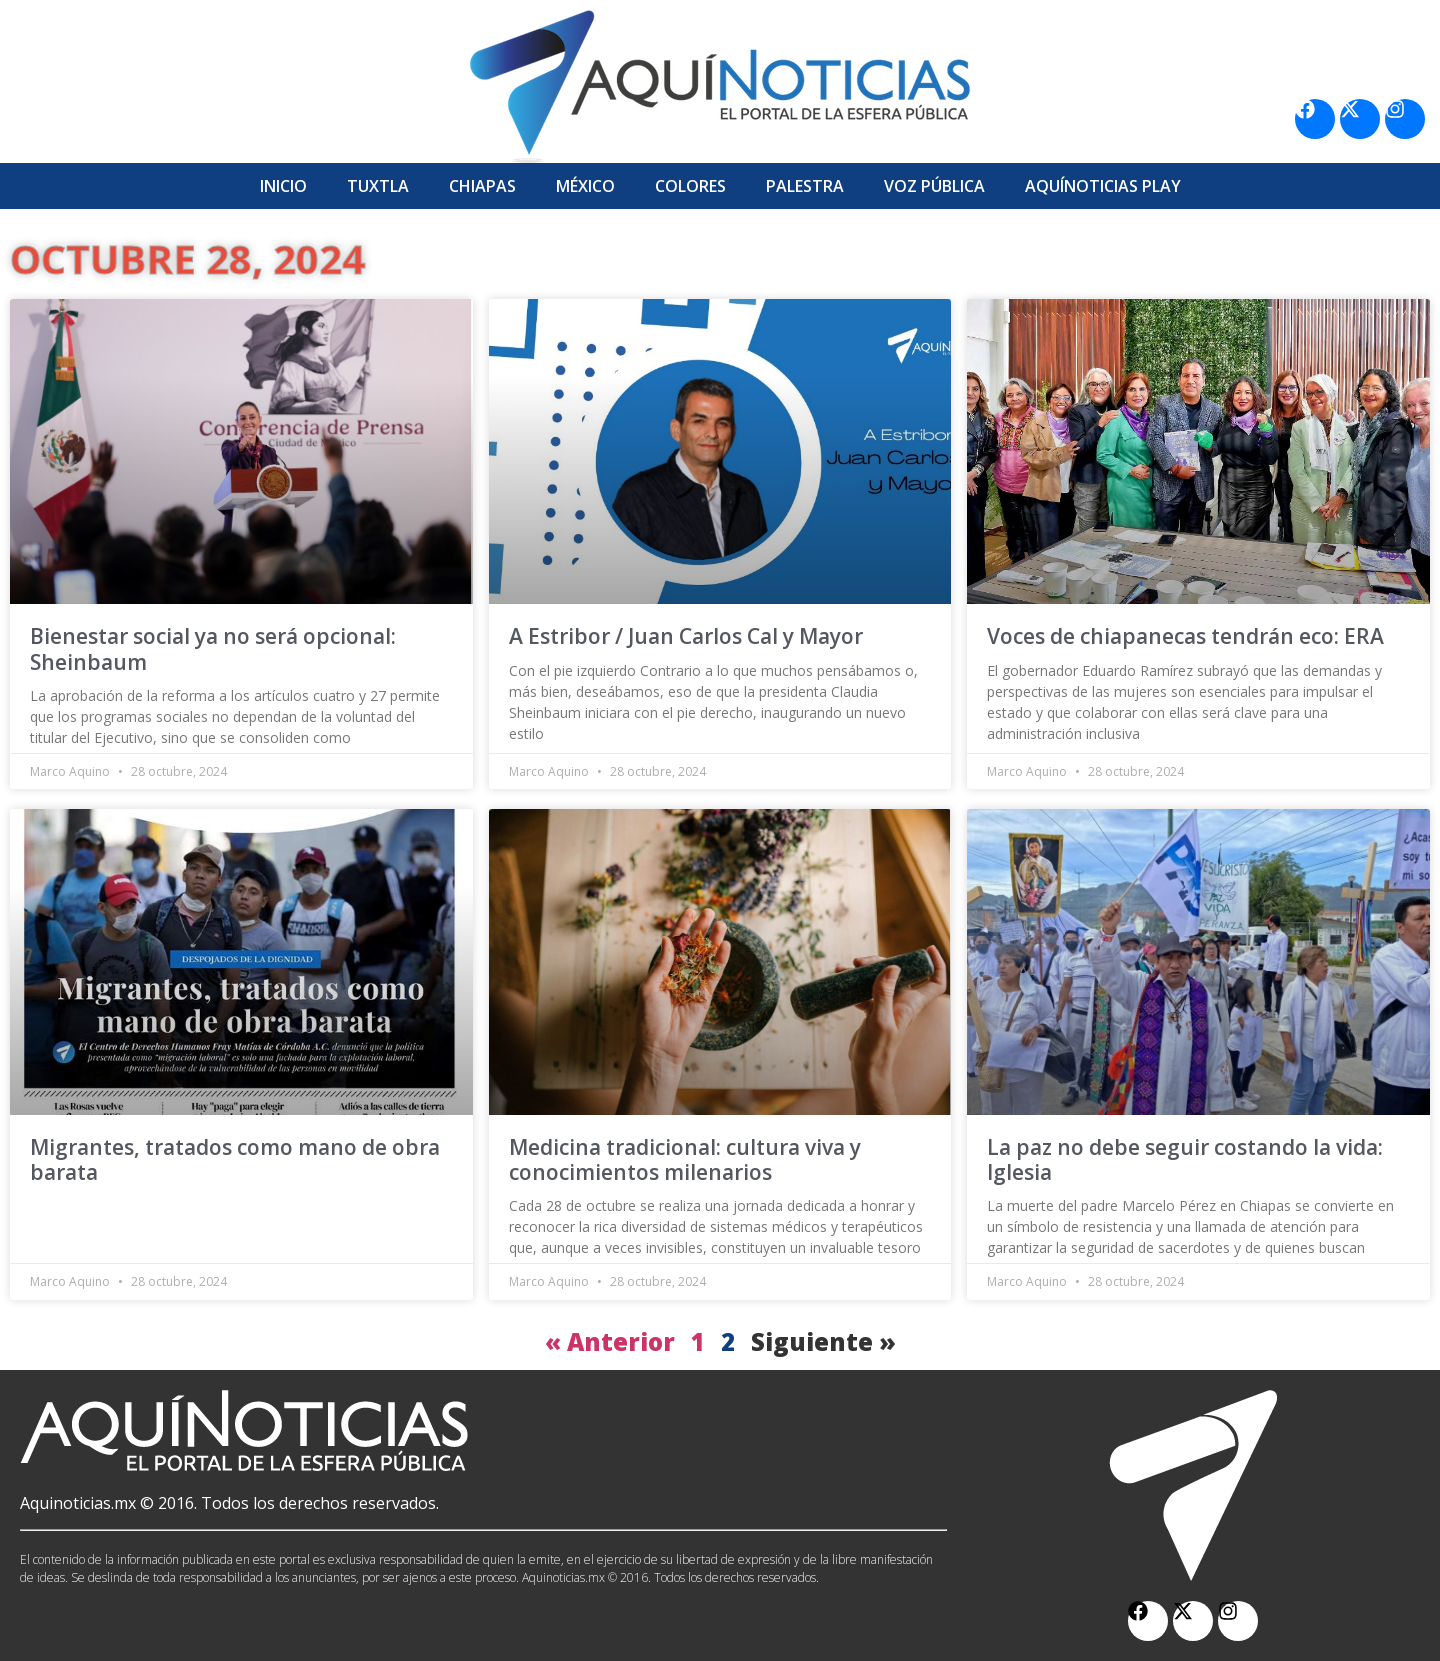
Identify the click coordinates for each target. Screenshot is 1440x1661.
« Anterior (610, 1341)
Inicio (283, 186)
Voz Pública (934, 186)
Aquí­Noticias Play (1103, 186)
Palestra (805, 186)
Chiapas (482, 186)
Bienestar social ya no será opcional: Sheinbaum (213, 648)
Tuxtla (378, 186)
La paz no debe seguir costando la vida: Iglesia (1185, 1159)
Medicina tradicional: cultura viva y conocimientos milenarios (685, 1159)
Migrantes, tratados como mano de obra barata (235, 1159)
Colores (690, 186)
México (585, 186)
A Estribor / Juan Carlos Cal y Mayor (686, 636)
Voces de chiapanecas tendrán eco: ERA (1185, 636)
